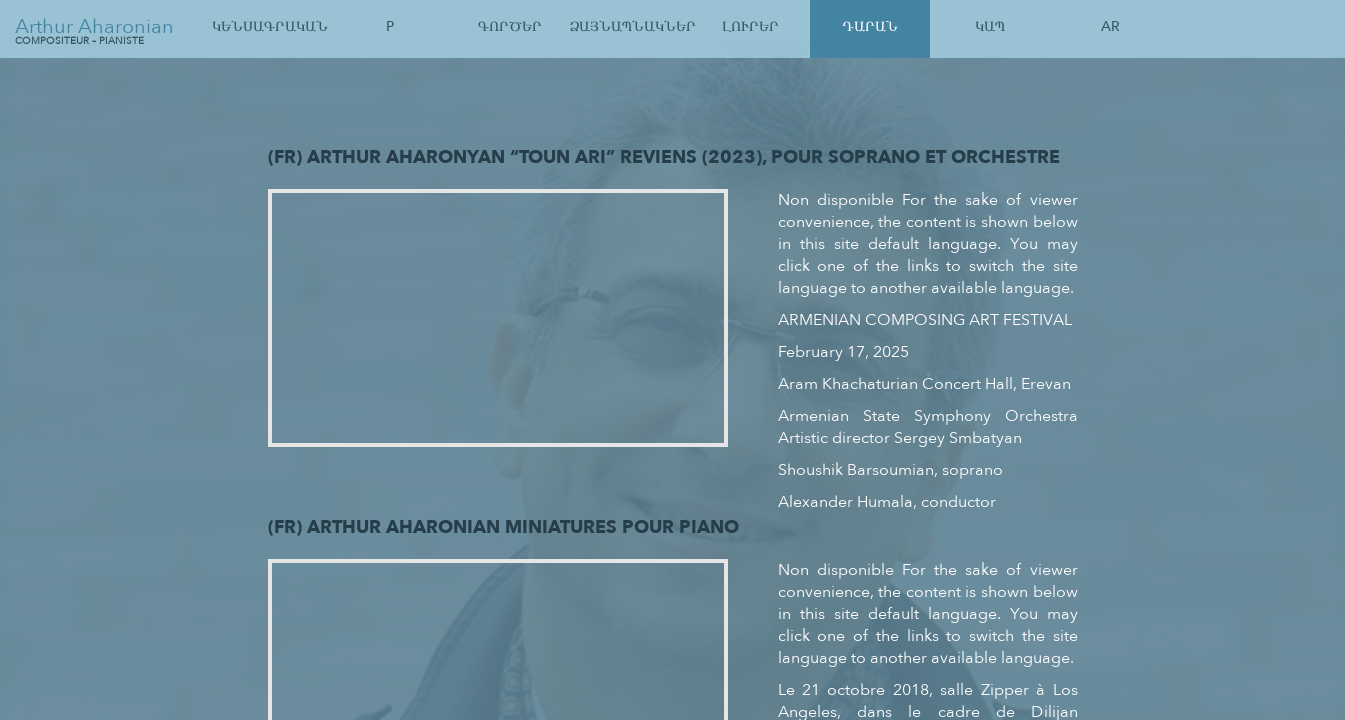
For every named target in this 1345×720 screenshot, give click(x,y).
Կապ (990, 26)
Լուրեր (750, 26)
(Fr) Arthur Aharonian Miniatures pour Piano (503, 527)
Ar (1110, 26)
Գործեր (510, 26)
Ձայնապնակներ (630, 26)
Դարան (870, 26)
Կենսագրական (270, 26)
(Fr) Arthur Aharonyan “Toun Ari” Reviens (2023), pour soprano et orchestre (664, 157)
